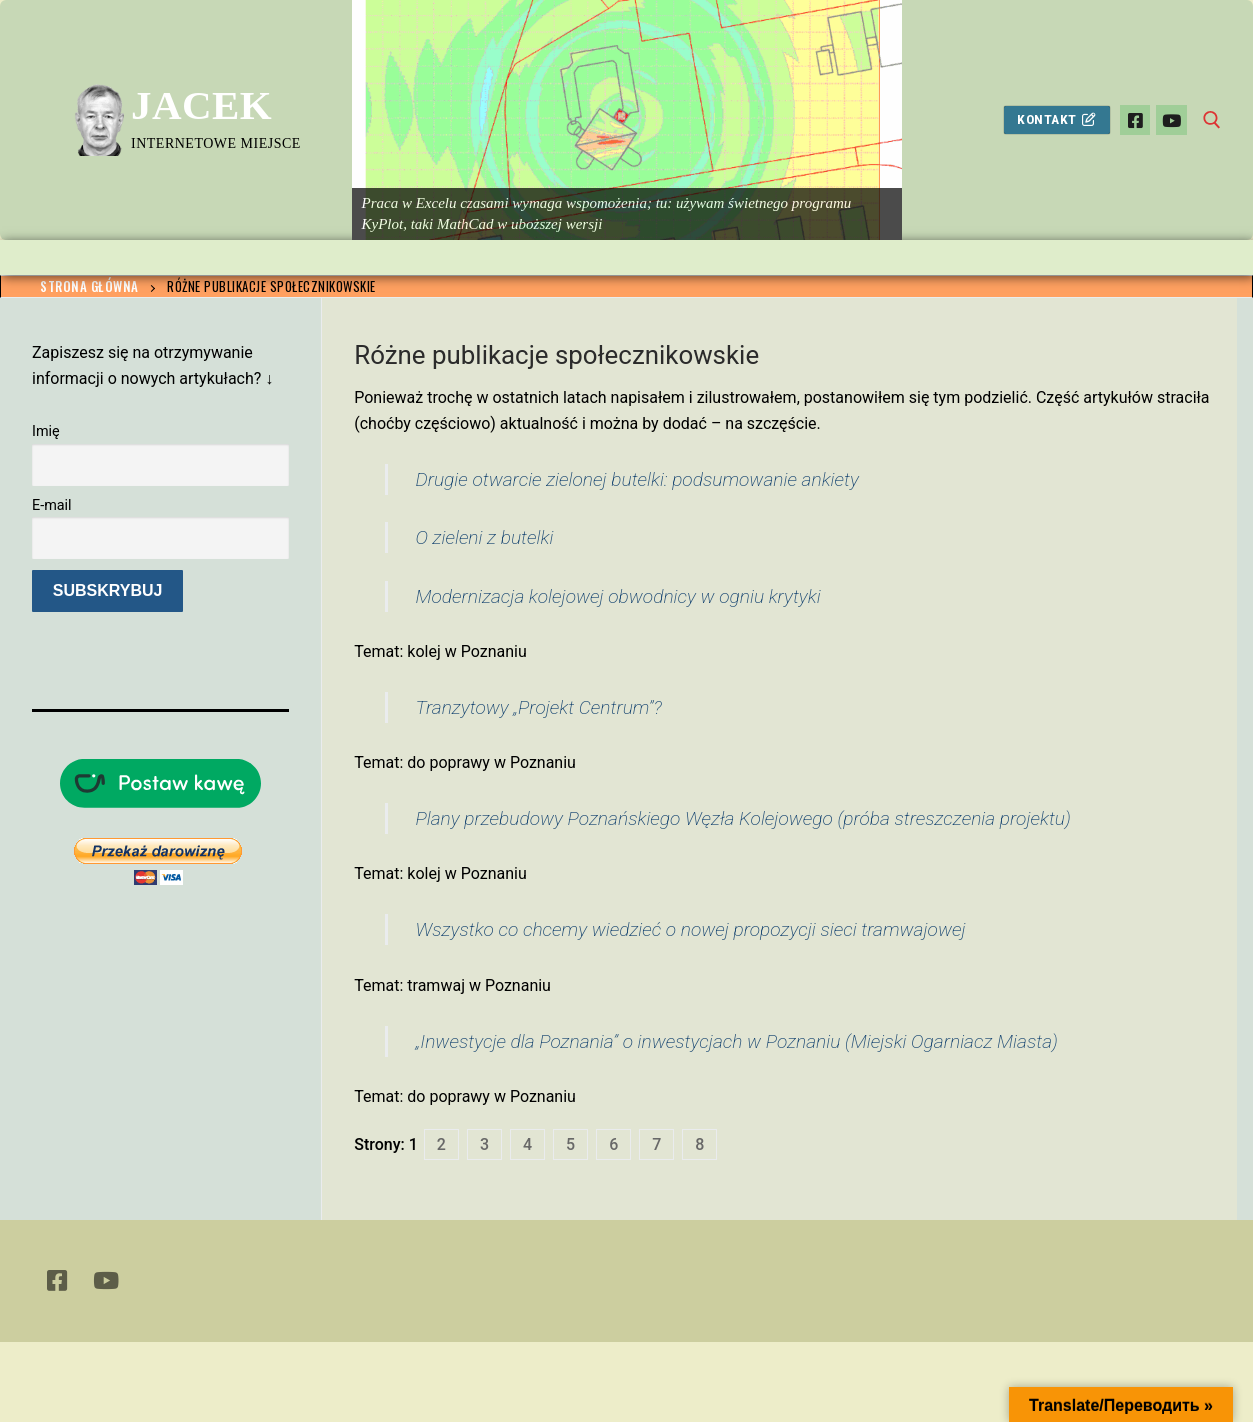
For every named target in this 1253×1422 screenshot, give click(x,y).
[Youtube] (1171, 120)
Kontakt (1056, 119)
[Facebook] (1135, 120)
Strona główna (89, 286)
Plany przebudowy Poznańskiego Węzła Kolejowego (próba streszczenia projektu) (742, 818)
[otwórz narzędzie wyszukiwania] (1212, 120)
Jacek (201, 105)
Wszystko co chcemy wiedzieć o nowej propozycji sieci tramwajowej (690, 929)
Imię (46, 431)
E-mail (52, 505)
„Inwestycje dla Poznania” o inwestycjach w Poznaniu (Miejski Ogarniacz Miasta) (736, 1041)
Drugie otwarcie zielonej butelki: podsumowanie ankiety (636, 479)
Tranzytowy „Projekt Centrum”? (538, 707)
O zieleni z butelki (484, 537)
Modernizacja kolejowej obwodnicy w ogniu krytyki (617, 596)
